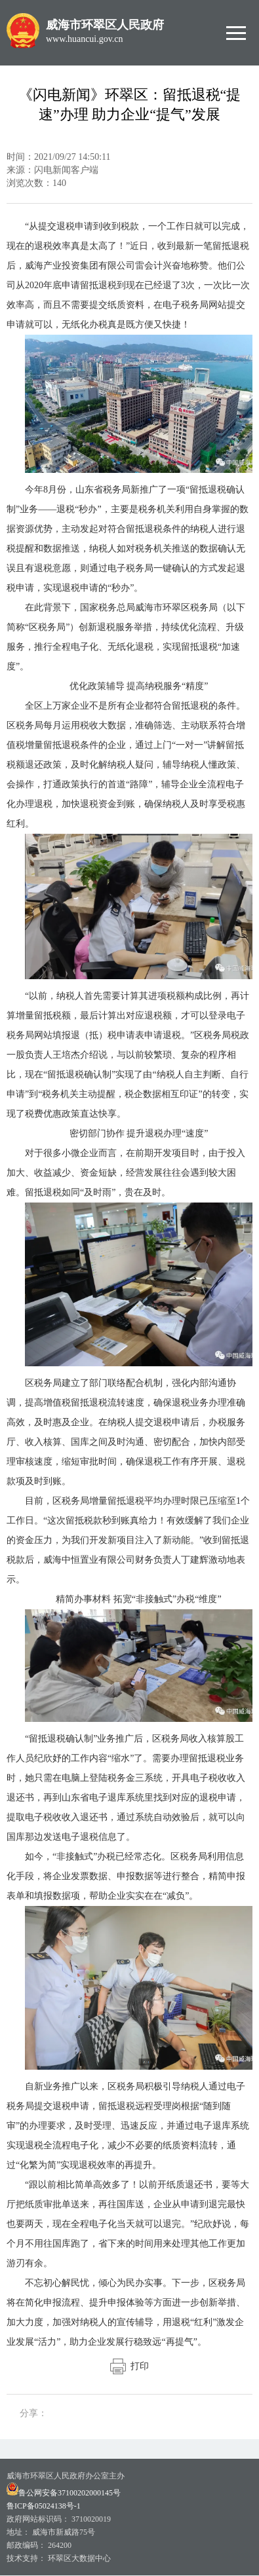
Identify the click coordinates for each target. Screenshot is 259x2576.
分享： (33, 2413)
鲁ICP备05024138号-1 (44, 2506)
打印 (129, 2366)
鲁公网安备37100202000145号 (64, 2492)
